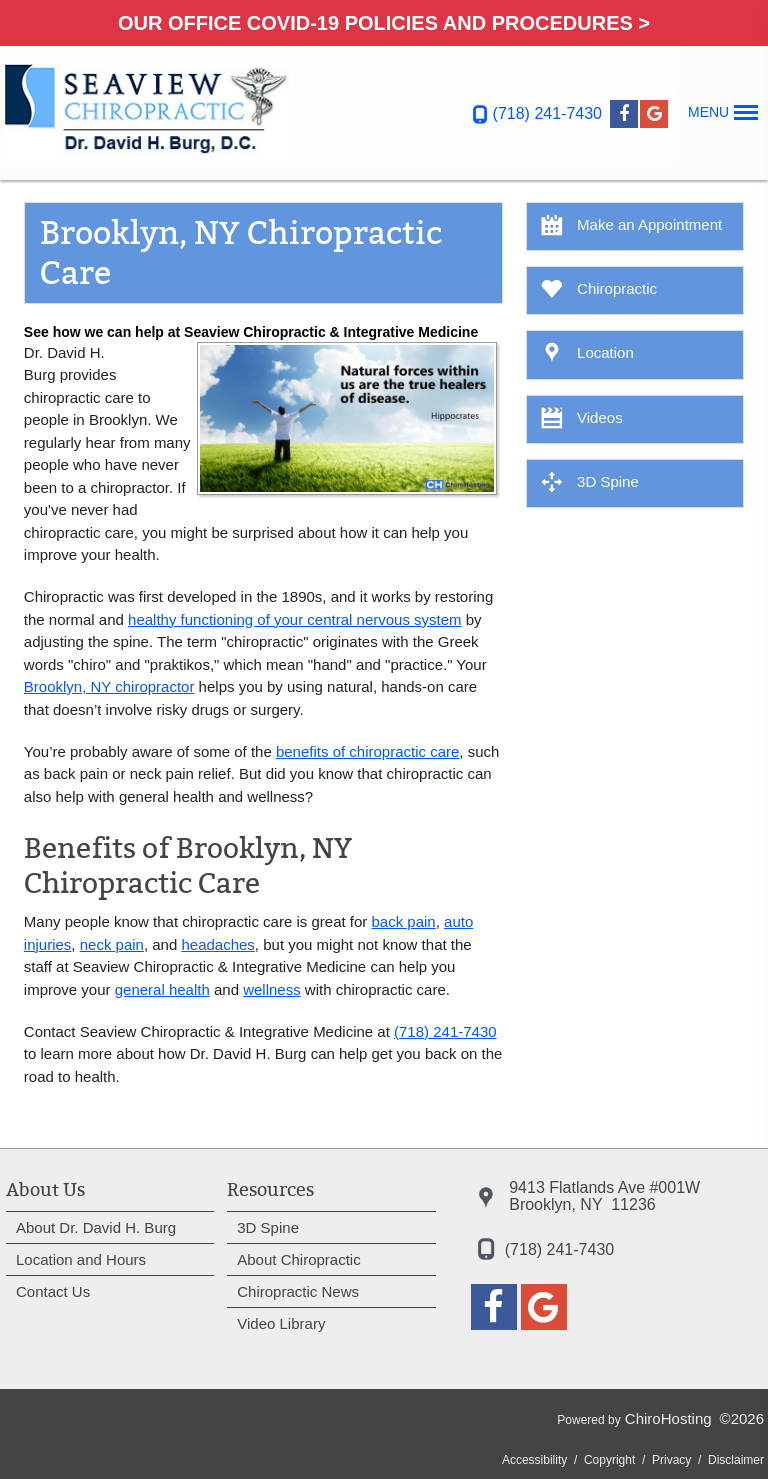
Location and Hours (81, 1259)
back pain (404, 921)
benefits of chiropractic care (367, 751)
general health (162, 989)
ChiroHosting (668, 1418)
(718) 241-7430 (547, 113)
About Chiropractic (298, 1259)
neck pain (112, 944)
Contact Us (53, 1291)
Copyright (609, 1460)
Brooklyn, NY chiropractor (109, 686)
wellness (272, 989)
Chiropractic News (298, 1291)
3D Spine (268, 1227)
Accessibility (534, 1460)
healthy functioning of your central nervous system (295, 619)
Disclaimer (736, 1460)
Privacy (671, 1460)
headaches (217, 944)
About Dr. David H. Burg (96, 1227)
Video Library (281, 1323)
